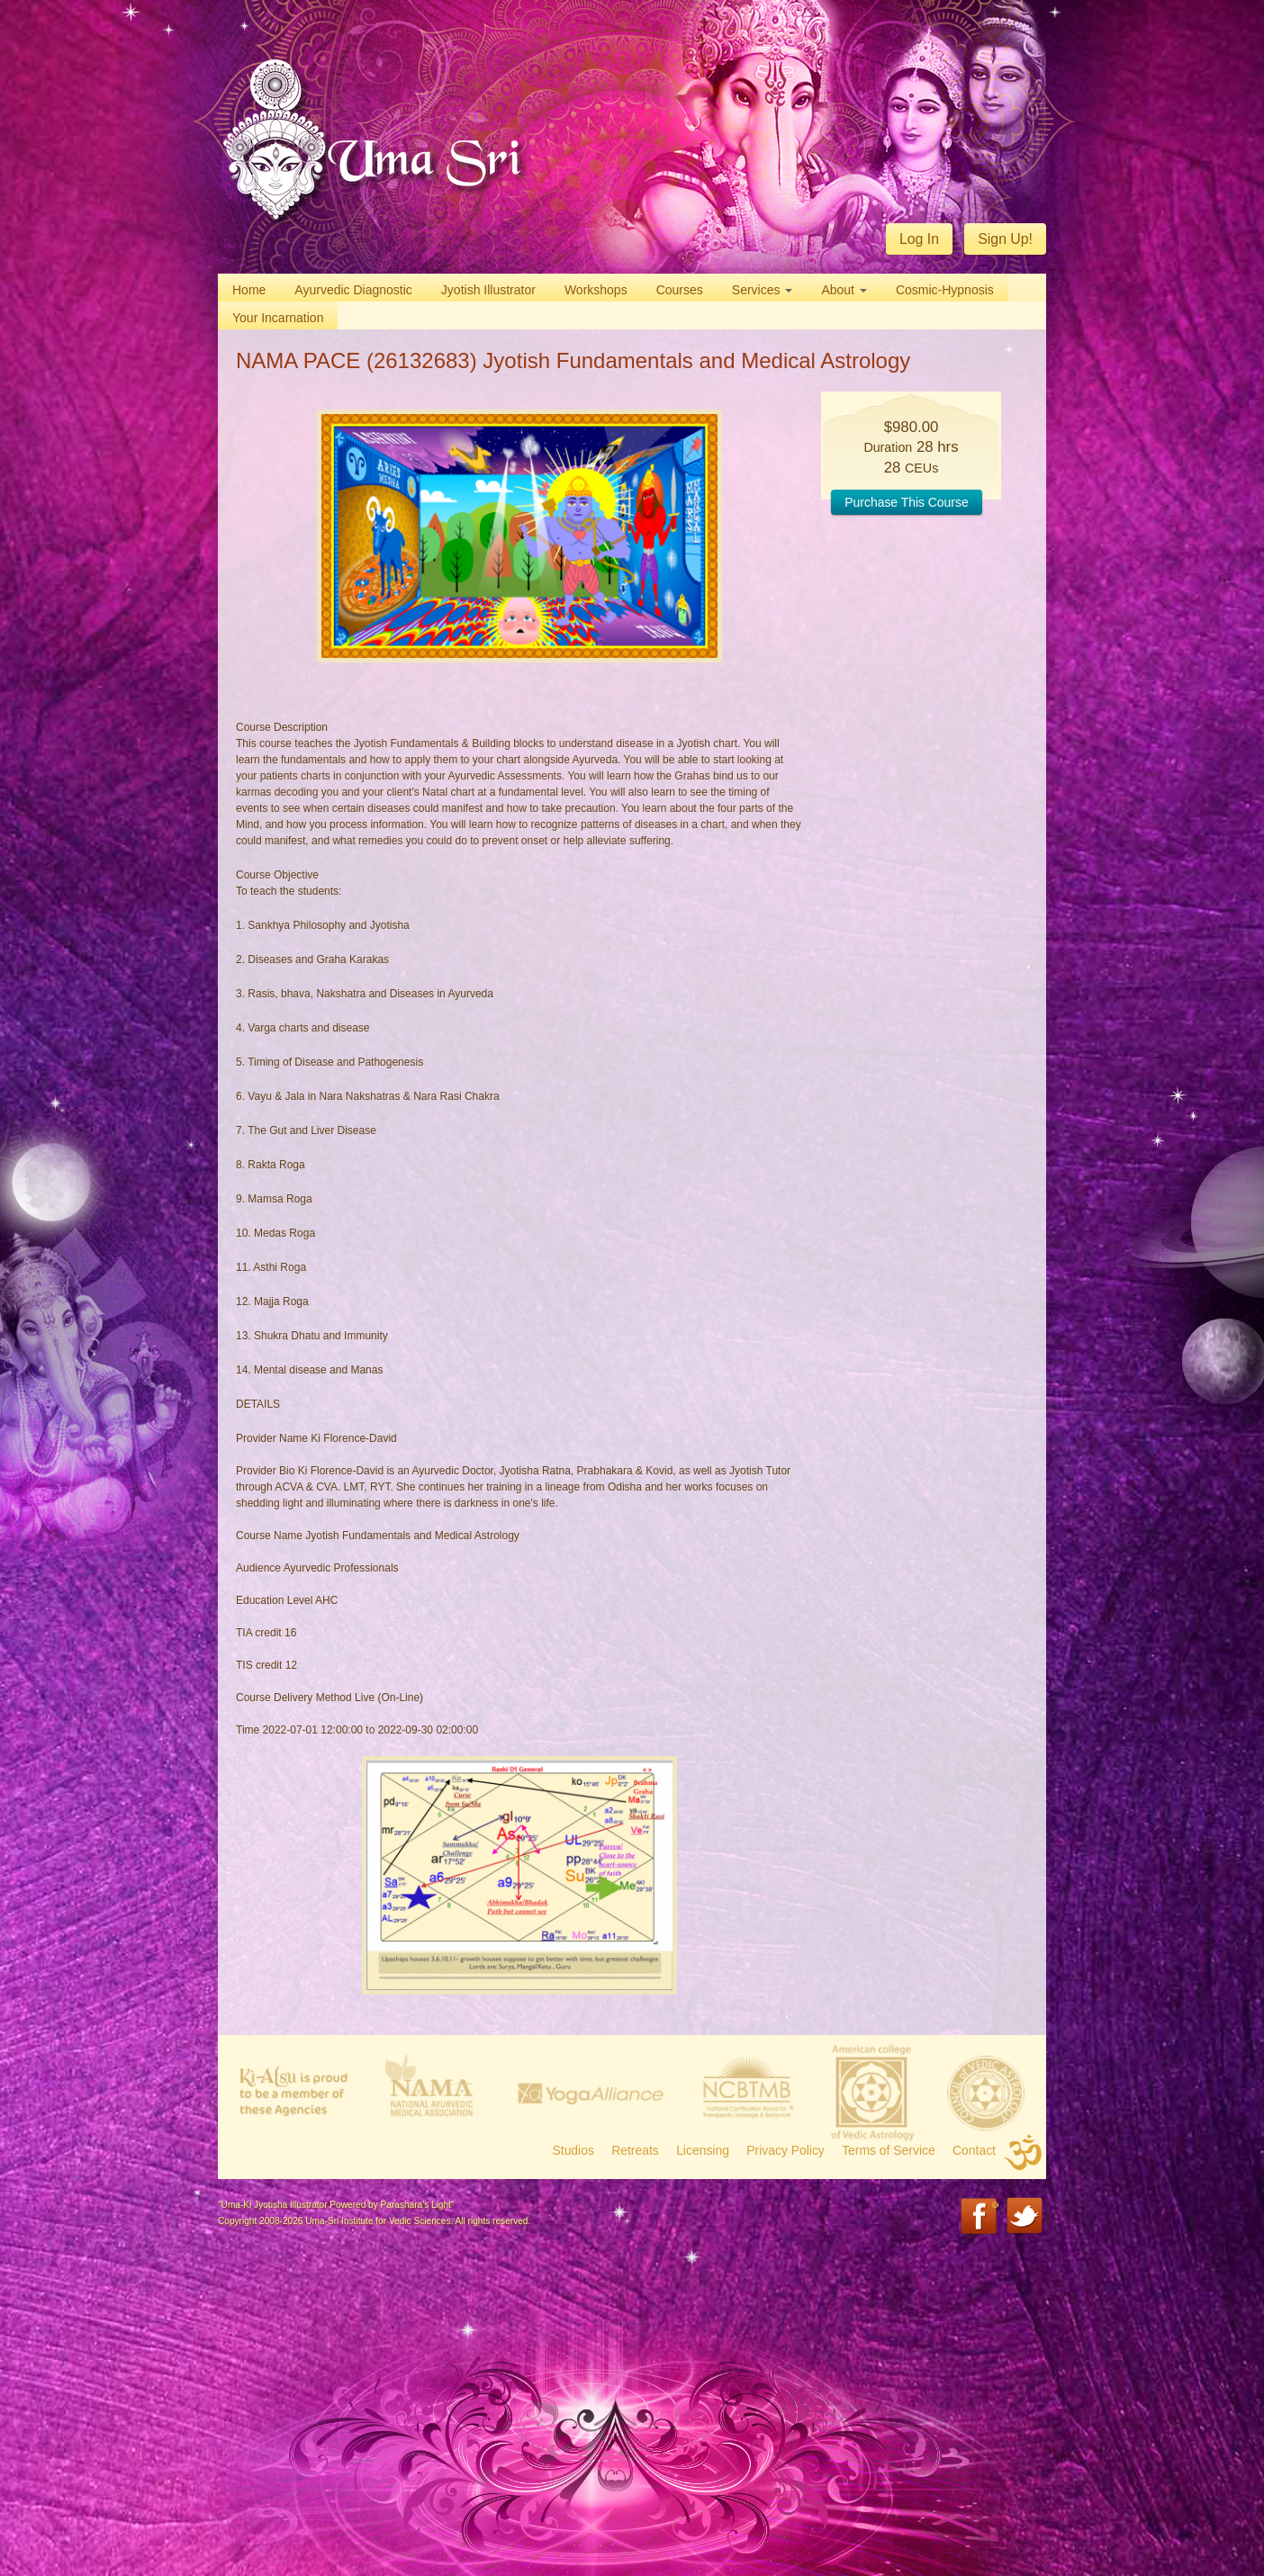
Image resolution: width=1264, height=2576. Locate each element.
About (843, 290)
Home (249, 290)
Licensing (702, 2150)
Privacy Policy (785, 2150)
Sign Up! (1005, 239)
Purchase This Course (906, 502)
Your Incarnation (277, 318)
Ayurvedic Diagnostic (352, 290)
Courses (679, 290)
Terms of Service (888, 2150)
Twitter (1026, 2217)
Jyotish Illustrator (488, 290)
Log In (919, 239)
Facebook (980, 2217)
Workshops (595, 290)
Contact (974, 2150)
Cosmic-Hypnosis (945, 290)
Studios (573, 2150)
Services (762, 290)
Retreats (635, 2150)
